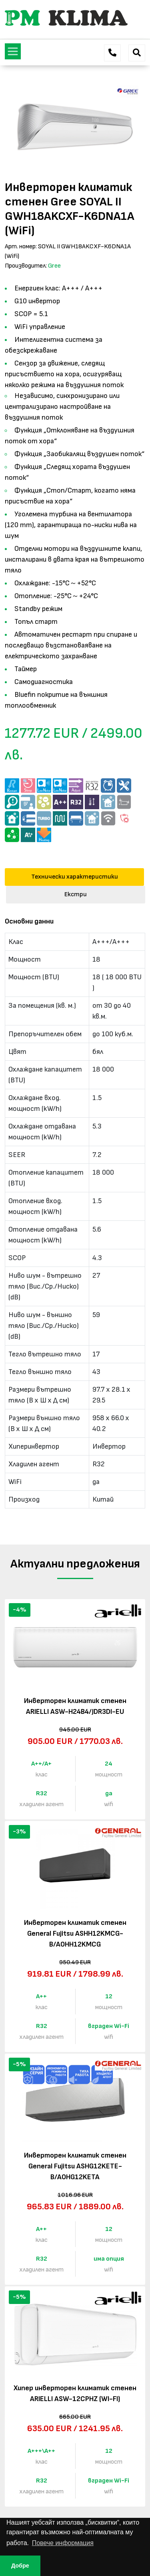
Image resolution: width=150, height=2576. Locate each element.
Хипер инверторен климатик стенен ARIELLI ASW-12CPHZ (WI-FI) (75, 2393)
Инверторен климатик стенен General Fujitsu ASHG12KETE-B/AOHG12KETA (75, 2166)
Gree (54, 266)
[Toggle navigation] (13, 51)
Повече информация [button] (63, 2542)
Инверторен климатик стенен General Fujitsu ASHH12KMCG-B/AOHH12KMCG (75, 1933)
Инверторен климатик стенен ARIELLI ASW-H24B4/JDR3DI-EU (75, 1706)
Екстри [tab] (75, 894)
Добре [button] (20, 2565)
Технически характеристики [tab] (74, 877)
